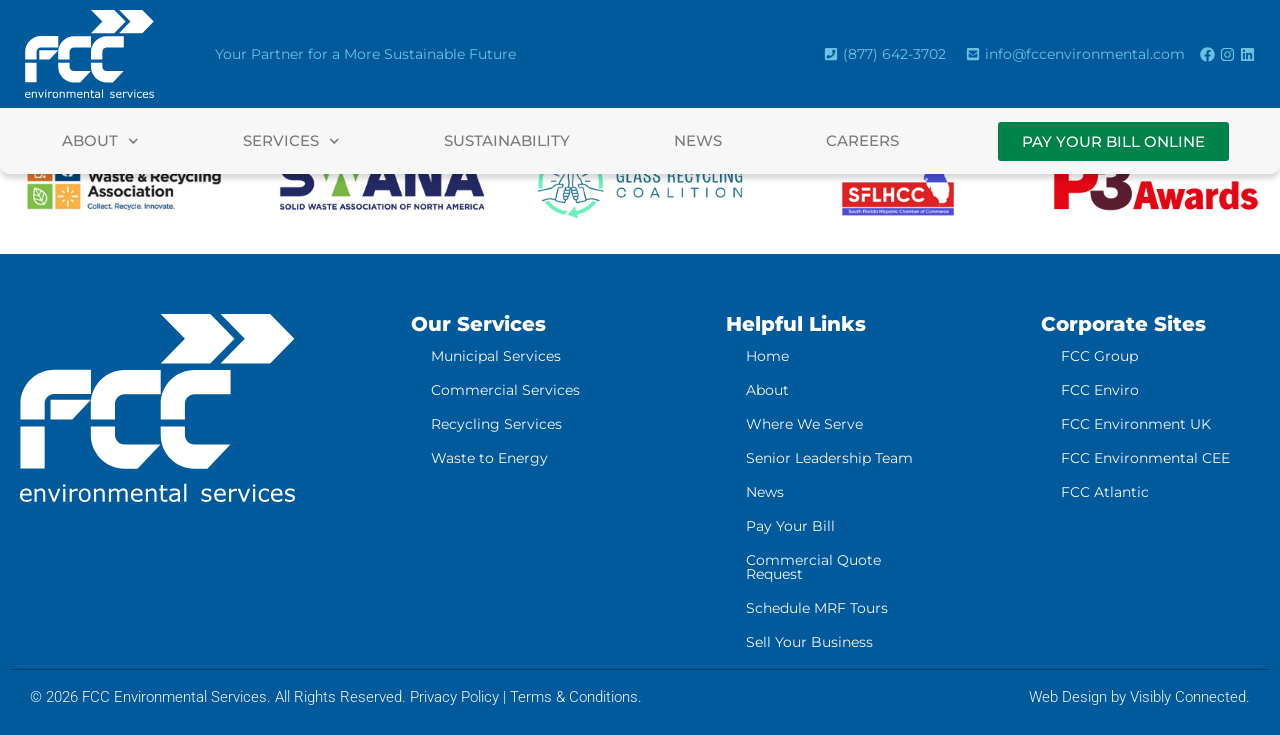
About (100, 141)
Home (767, 356)
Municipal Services (496, 356)
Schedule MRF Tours (817, 608)
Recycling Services (496, 424)
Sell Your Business (809, 642)
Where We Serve (804, 424)
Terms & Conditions (574, 697)
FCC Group (1099, 356)
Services (291, 141)
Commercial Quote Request (813, 567)
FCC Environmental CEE (1145, 458)
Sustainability (507, 140)
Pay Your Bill (790, 526)
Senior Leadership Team (829, 458)
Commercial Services (505, 390)
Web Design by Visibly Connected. (1139, 697)
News (698, 140)
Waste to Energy (489, 458)
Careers (862, 140)
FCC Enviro (1100, 390)
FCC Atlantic (1105, 492)
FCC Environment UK (1136, 424)
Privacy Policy (454, 697)
